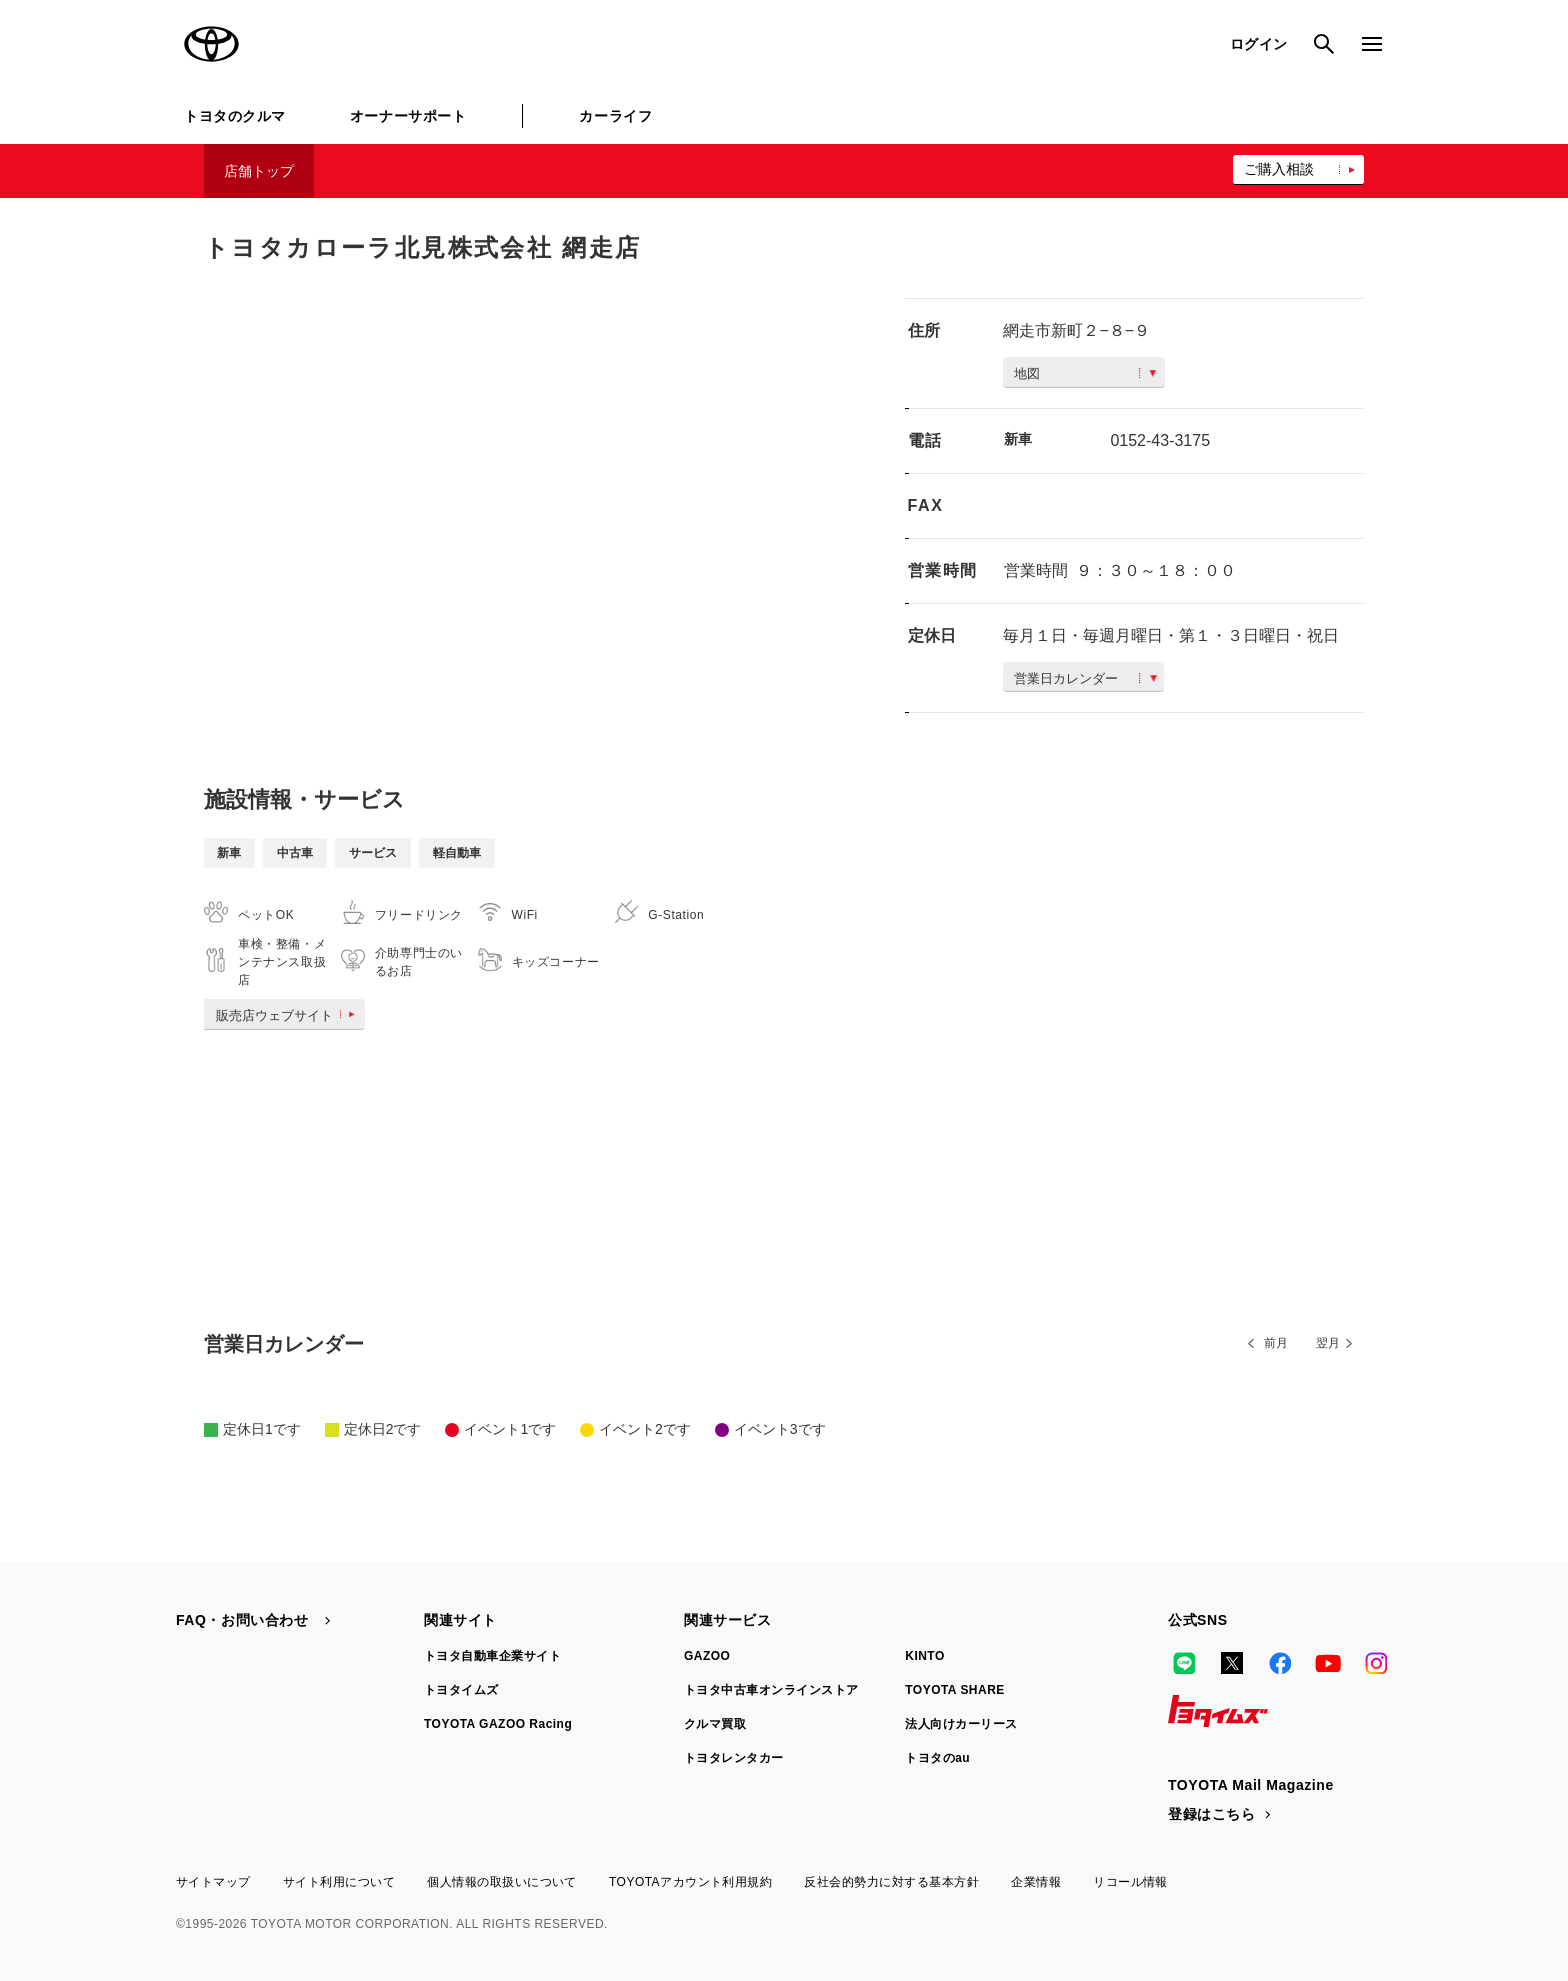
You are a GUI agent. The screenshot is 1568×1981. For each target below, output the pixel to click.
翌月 (1328, 1343)
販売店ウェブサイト (289, 1015)
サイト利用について (339, 1882)
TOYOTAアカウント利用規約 (690, 1882)
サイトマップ (213, 1882)
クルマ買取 (715, 1724)
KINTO (925, 1656)
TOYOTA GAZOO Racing (498, 1724)
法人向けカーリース (961, 1724)
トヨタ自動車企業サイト (492, 1656)
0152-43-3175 (1160, 440)
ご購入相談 (1279, 169)
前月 (1276, 1343)
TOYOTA (212, 44)
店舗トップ (259, 171)
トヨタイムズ (461, 1690)
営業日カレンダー (1085, 678)
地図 (1085, 373)
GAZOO (707, 1656)
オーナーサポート (408, 116)
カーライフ (615, 116)
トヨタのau (937, 1758)
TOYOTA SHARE (955, 1690)
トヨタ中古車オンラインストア (771, 1690)
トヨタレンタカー (734, 1758)
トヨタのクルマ (235, 116)
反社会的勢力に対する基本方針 (891, 1882)
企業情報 (1036, 1882)
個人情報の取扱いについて (502, 1882)
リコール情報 (1130, 1882)
